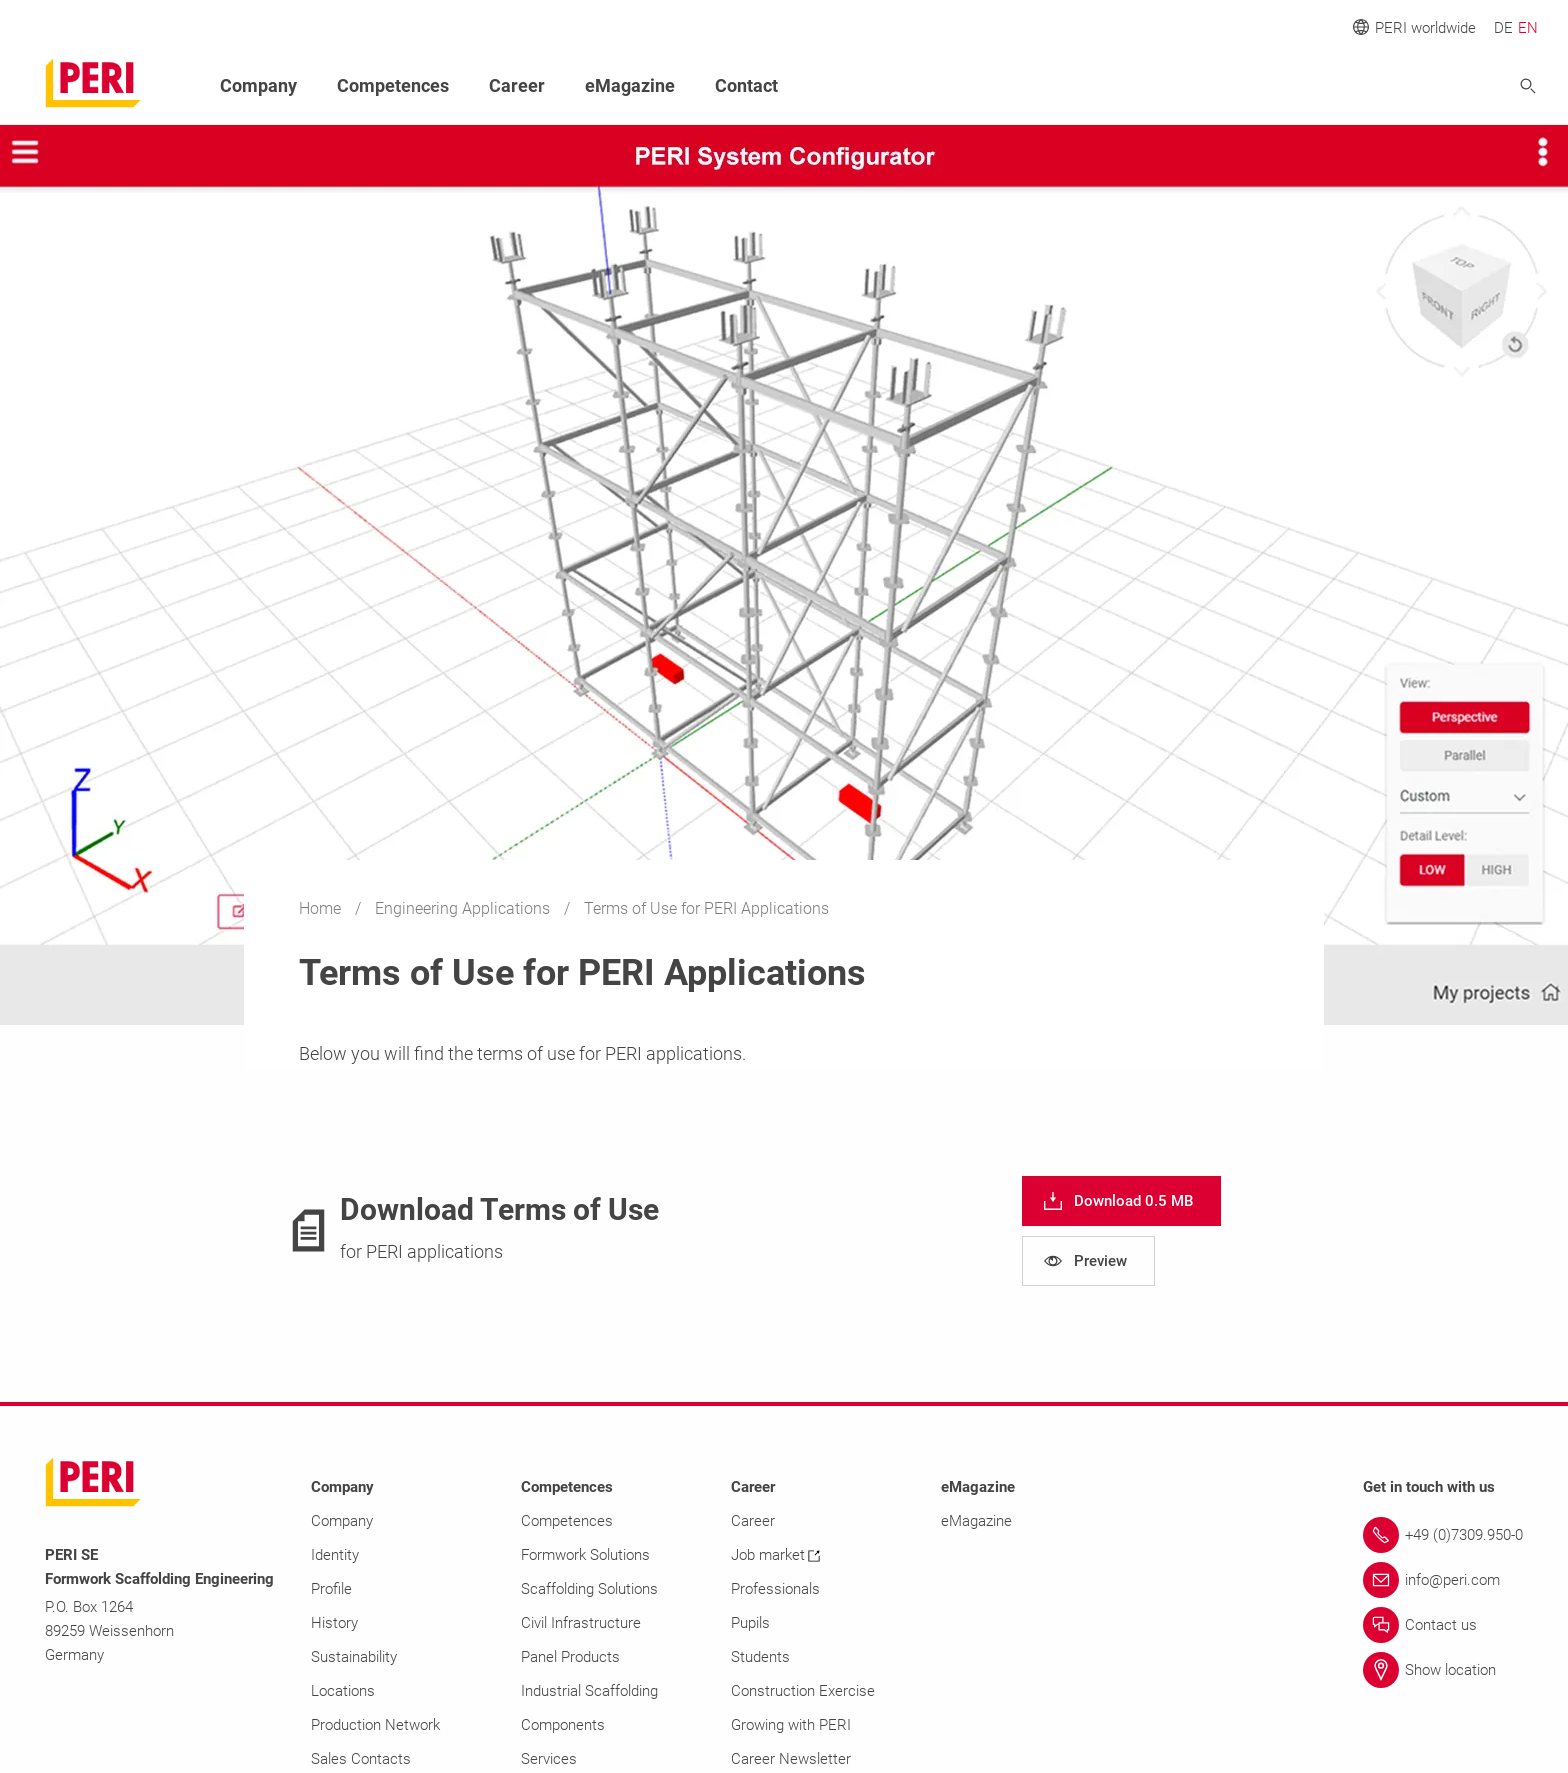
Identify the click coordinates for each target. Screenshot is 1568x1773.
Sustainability (354, 1657)
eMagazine (630, 85)
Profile (331, 1589)
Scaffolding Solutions (589, 1589)
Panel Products (570, 1657)
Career (517, 85)
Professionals (775, 1589)
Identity (335, 1555)
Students (760, 1657)
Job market (775, 1555)
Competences (393, 85)
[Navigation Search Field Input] (1418, 86)
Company (258, 85)
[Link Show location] (1443, 1670)
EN (1528, 28)
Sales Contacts (361, 1759)
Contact (746, 85)
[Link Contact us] (1443, 1625)
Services (549, 1759)
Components (563, 1725)
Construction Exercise (803, 1691)
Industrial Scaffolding (589, 1691)
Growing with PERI (791, 1725)
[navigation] (1121, 1201)
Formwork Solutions (585, 1555)
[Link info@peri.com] (1443, 1580)
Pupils (750, 1623)
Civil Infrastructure (581, 1623)
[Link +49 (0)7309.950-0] (1443, 1535)
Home (322, 908)
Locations (343, 1691)
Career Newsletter (791, 1759)
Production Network (375, 1725)
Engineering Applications (464, 908)
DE (1503, 28)
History (334, 1623)
